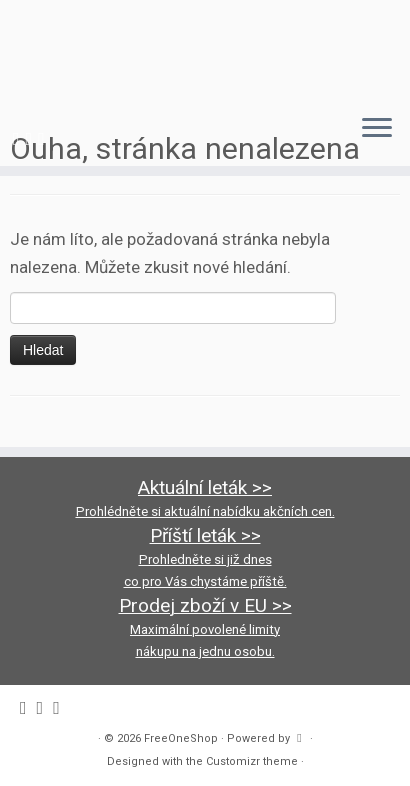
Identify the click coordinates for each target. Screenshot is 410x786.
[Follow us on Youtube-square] (44, 138)
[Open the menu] (377, 130)
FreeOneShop (181, 738)
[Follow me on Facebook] (19, 138)
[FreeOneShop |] (205, 49)
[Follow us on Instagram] (32, 138)
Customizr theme (252, 761)
